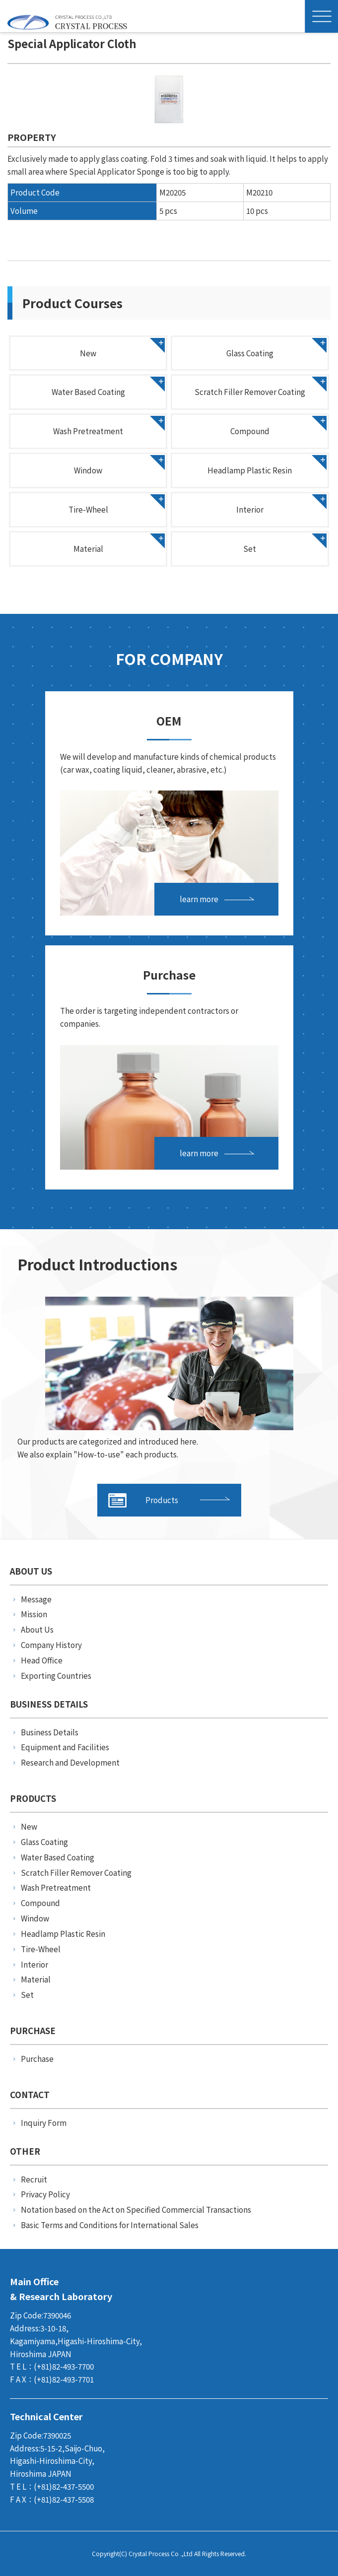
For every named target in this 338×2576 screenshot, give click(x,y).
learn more (199, 898)
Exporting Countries (56, 1675)
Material (88, 548)
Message (36, 1598)
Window (88, 469)
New (88, 352)
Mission (34, 1613)
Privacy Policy (45, 2193)
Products (142, 1500)
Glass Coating (249, 352)
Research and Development (70, 1762)
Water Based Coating (88, 391)
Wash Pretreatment (88, 430)
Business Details (49, 1731)
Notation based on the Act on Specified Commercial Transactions (136, 2209)
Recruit (34, 2179)
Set (249, 548)
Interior (250, 509)
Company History (51, 1644)
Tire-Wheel (88, 509)
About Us (37, 1629)
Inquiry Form (44, 2122)
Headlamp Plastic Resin (249, 469)
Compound (250, 430)
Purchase (37, 2058)
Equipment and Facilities (65, 1746)
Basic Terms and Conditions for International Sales (110, 2224)
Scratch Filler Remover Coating (250, 391)
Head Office (42, 1659)
